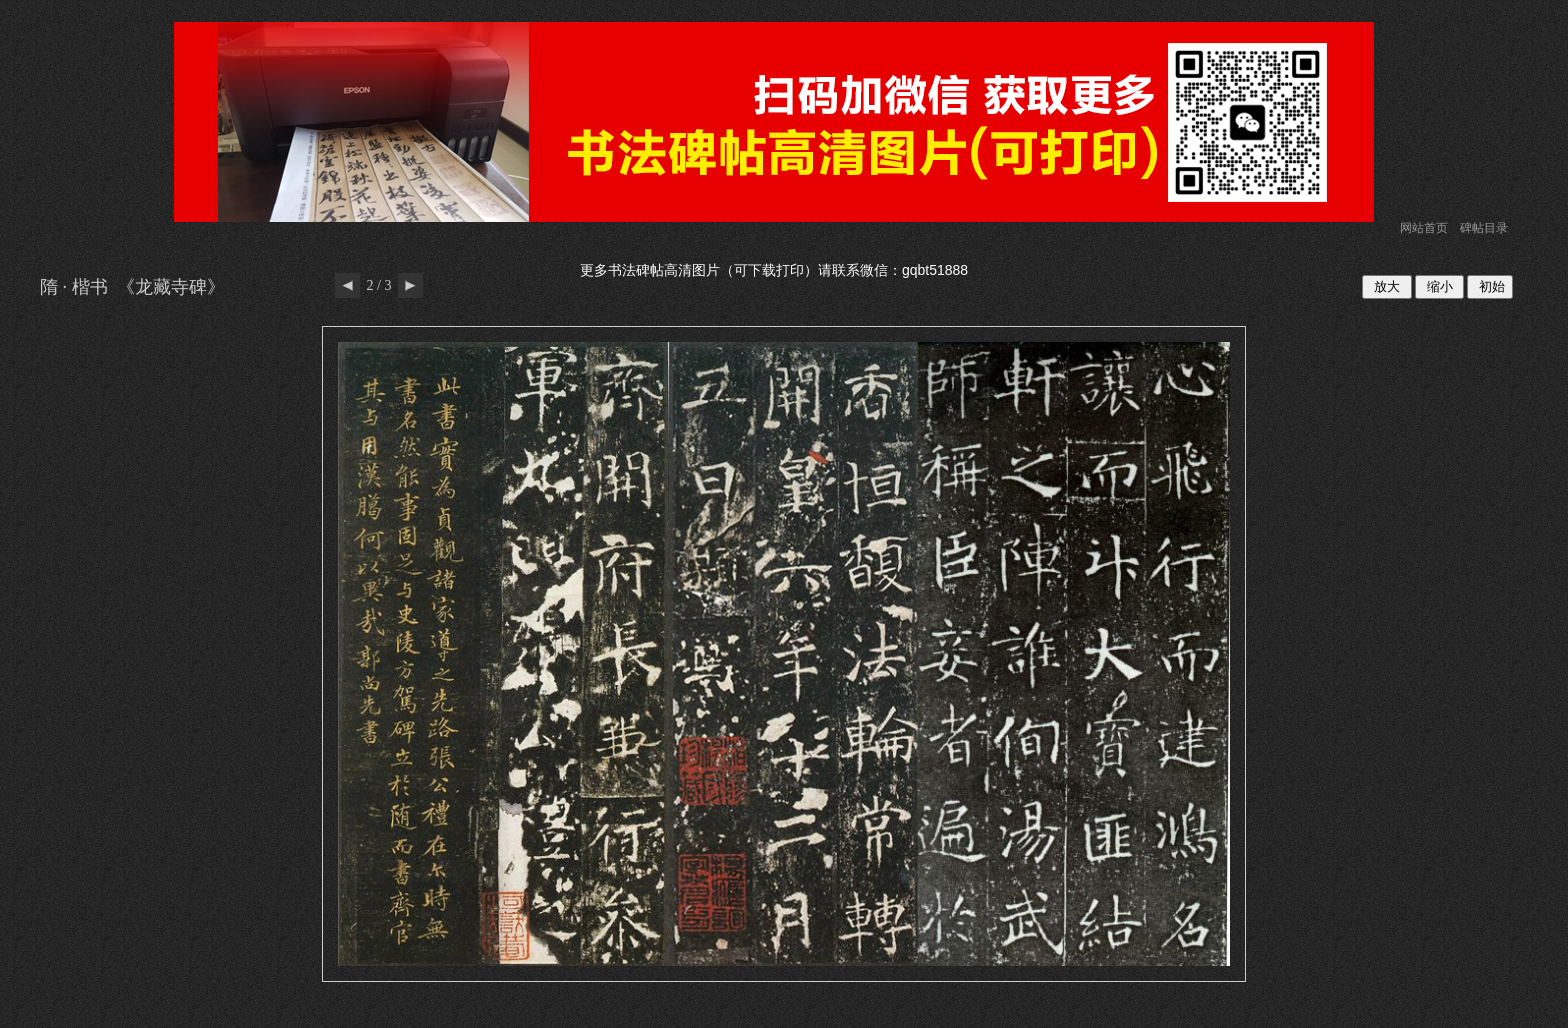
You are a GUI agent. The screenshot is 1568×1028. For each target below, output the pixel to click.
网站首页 (1424, 228)
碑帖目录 (1484, 228)
